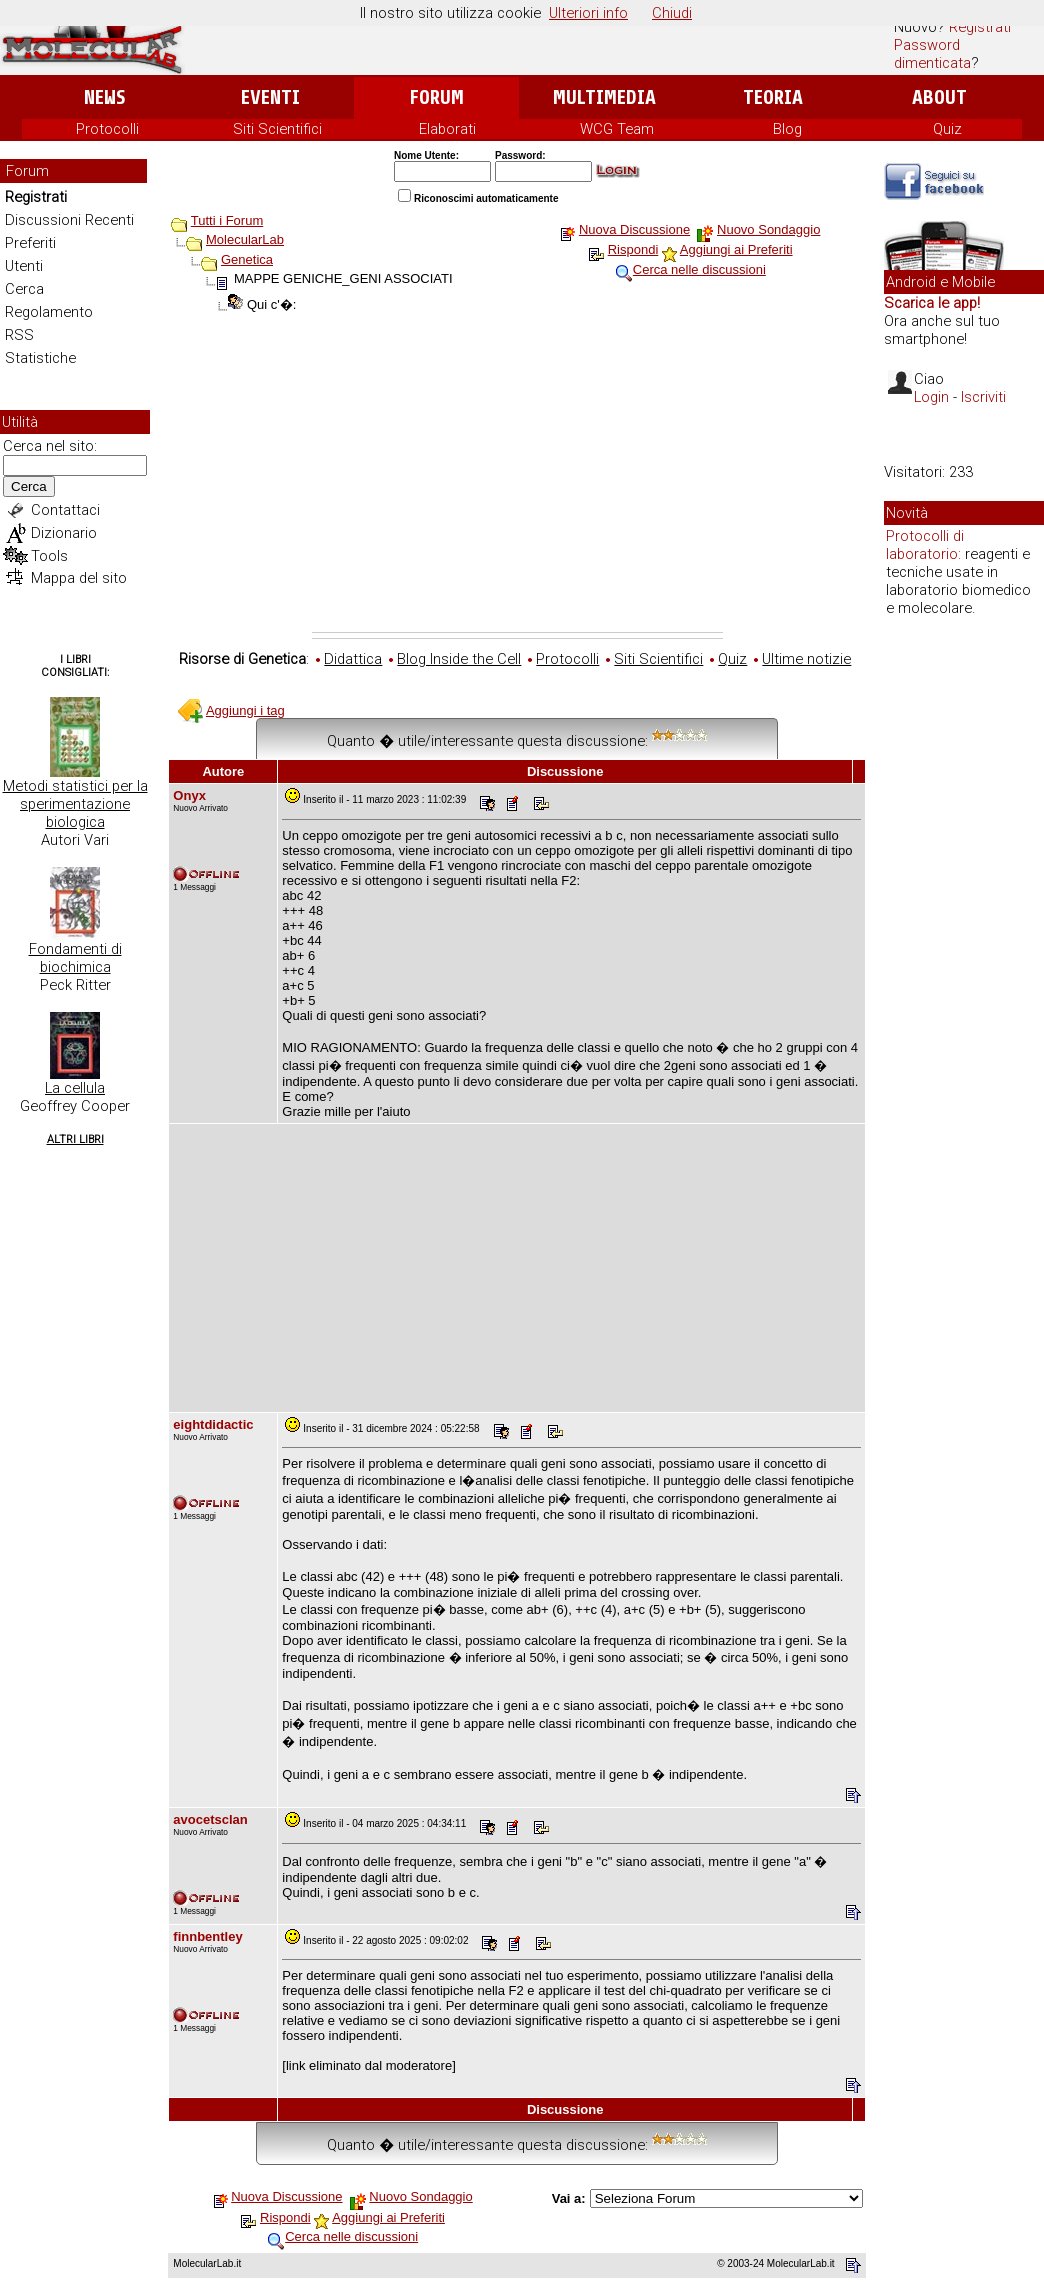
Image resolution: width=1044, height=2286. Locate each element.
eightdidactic (213, 1424)
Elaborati (447, 129)
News (104, 97)
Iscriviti (983, 397)
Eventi (270, 97)
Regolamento (49, 312)
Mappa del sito (79, 578)
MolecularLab (245, 239)
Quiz (947, 129)
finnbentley (207, 1936)
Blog (787, 129)
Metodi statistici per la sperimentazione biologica (75, 804)
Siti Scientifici (277, 129)
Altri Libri (75, 1139)
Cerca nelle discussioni (699, 269)
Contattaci (65, 510)
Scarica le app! (932, 303)
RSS (19, 335)
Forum (436, 97)
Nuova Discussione (634, 229)
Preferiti (30, 243)
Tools (49, 556)
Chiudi (672, 13)
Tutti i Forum (227, 220)
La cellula (75, 1088)
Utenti (24, 266)
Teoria (773, 97)
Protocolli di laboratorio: (925, 545)
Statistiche (40, 358)
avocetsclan (210, 1819)
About (939, 97)
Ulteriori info (588, 13)
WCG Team (617, 129)
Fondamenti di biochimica (75, 958)
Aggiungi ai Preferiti (736, 249)
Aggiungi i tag (245, 710)
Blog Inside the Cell (459, 659)
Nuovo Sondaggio (768, 229)
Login (931, 397)
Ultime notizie (806, 659)
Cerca (24, 289)
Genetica (247, 259)
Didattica (353, 659)
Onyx (189, 795)
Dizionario (64, 533)
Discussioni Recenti (69, 220)
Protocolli (107, 129)
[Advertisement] (517, 482)
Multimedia (604, 97)
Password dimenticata (932, 54)
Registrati (980, 27)
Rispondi (633, 249)
